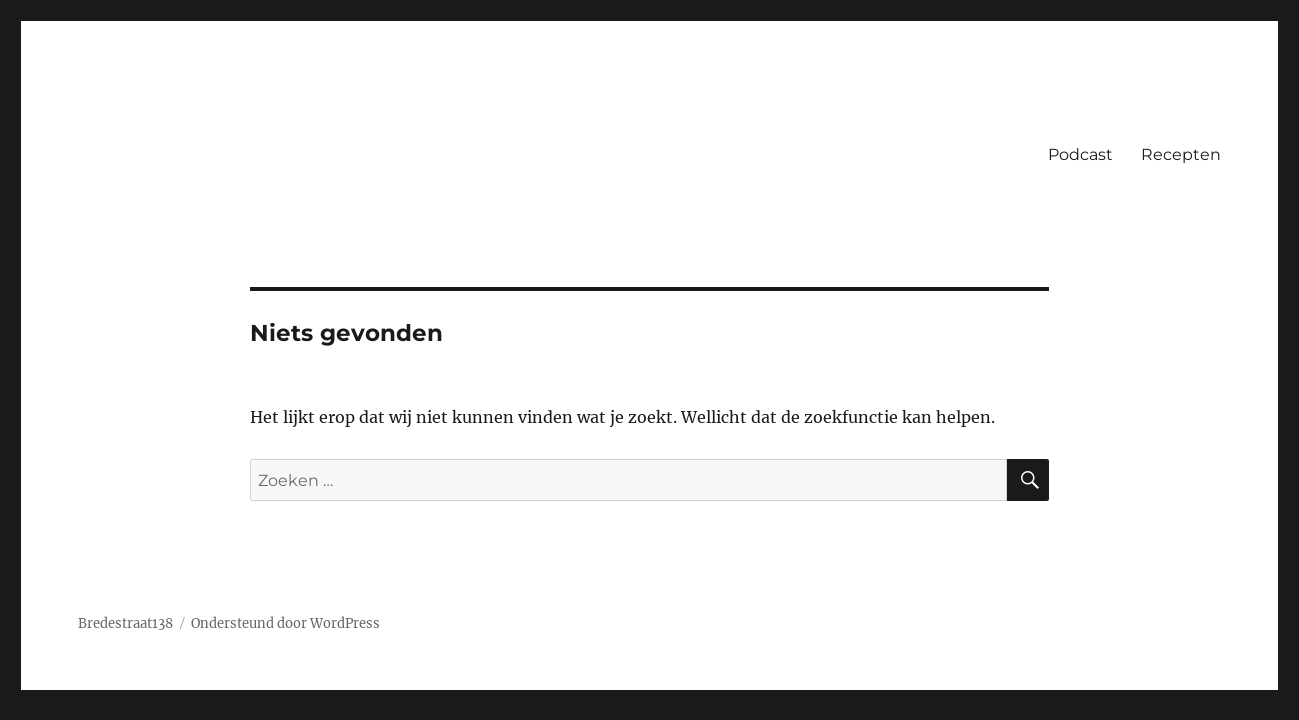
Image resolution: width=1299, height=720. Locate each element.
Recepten (1181, 154)
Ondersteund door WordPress (285, 623)
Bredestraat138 (125, 623)
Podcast (1080, 154)
